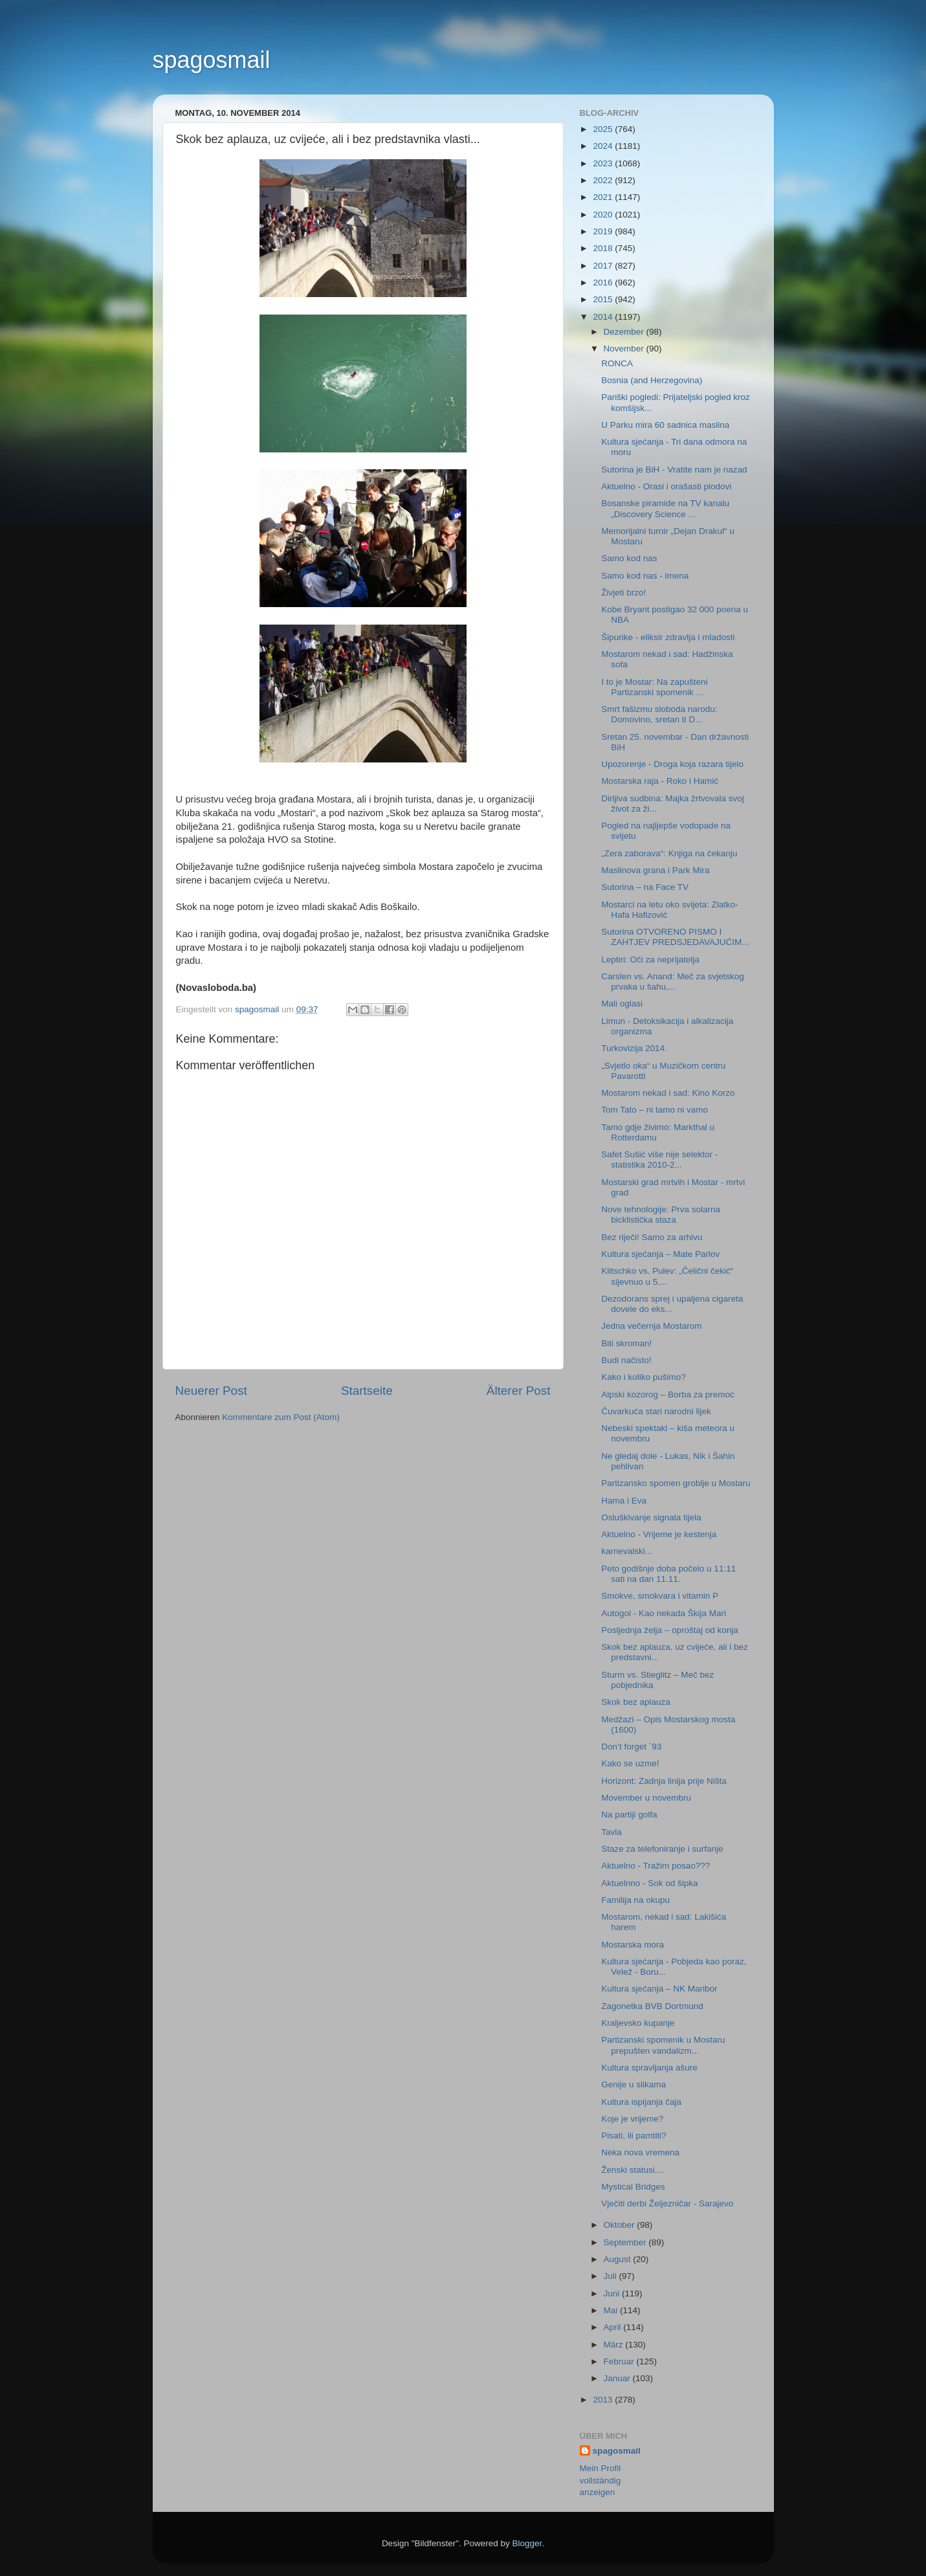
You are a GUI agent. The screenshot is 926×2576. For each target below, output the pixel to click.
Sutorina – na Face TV (645, 887)
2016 (604, 282)
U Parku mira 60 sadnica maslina (665, 425)
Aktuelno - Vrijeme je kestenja (658, 1534)
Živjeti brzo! (623, 592)
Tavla (611, 1832)
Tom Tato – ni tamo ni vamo (654, 1110)
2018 (604, 248)
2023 (604, 163)
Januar (618, 2378)
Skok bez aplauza (635, 1702)
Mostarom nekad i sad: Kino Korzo (667, 1093)
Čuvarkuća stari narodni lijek (656, 1411)
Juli (611, 2276)
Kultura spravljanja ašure (649, 2067)
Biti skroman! (626, 1343)
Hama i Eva (623, 1500)
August (619, 2259)
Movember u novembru (646, 1798)
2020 (604, 214)
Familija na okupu (635, 1900)
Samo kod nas (629, 558)
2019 (604, 231)
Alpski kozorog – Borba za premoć (667, 1394)
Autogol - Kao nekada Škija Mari (663, 1613)
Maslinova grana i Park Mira (655, 870)
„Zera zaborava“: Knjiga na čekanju (669, 853)
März (615, 2344)
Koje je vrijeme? (632, 2119)
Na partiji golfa (629, 1814)
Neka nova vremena (640, 2152)
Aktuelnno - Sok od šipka (649, 1883)
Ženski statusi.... (633, 2170)
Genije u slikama (633, 2084)
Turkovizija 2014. (634, 1048)
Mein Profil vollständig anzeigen (600, 2480)
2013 (604, 2399)
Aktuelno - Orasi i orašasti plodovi (666, 486)
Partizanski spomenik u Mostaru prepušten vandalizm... (663, 2045)
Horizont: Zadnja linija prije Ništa (664, 1781)
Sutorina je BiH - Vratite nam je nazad (674, 469)
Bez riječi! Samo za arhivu (651, 1237)
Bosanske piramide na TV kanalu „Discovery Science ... (665, 508)
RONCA (617, 363)
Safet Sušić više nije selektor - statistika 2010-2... (659, 1159)
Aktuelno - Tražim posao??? (655, 1866)
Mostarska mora (632, 1944)
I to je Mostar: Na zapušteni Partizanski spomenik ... (654, 687)
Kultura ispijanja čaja (641, 2102)
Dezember (625, 332)
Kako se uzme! (630, 1763)
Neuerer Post (211, 1390)
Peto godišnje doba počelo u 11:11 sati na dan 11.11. (668, 1574)
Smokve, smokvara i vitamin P (659, 1596)
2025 (604, 129)
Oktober (620, 2225)
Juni (613, 2293)
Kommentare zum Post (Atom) (281, 1417)
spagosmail (211, 60)
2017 (604, 266)
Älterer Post (519, 1390)
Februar (620, 2361)
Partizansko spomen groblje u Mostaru (675, 1483)
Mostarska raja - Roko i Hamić (659, 781)
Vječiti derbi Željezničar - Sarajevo (667, 2203)
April (614, 2327)
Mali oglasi (622, 1003)
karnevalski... (626, 1551)
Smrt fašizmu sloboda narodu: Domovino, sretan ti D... (659, 714)
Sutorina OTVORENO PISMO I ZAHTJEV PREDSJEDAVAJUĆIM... (675, 937)
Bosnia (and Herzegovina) (651, 380)
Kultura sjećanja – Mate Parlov (660, 1254)
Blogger (527, 2543)
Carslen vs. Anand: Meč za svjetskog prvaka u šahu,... (672, 982)
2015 (604, 299)
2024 (604, 146)
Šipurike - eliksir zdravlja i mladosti (667, 637)
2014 (604, 317)
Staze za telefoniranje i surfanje (662, 1849)
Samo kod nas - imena (645, 576)
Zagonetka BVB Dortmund (652, 2006)
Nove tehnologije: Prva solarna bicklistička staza (660, 1215)
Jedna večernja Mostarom (651, 1326)
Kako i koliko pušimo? (643, 1377)
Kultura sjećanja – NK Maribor (659, 1988)
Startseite (367, 1390)
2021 (604, 197)
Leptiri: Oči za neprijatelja (650, 959)
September (626, 2242)
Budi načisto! (626, 1360)
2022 (604, 180)
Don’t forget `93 (631, 1746)
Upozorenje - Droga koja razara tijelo (672, 764)
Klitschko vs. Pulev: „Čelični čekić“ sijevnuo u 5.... (667, 1276)
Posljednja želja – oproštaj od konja (669, 1630)
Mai (612, 2310)
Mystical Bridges (633, 2187)
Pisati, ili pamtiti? (634, 2135)
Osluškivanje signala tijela (651, 1517)
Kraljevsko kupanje (637, 2023)
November (625, 348)
